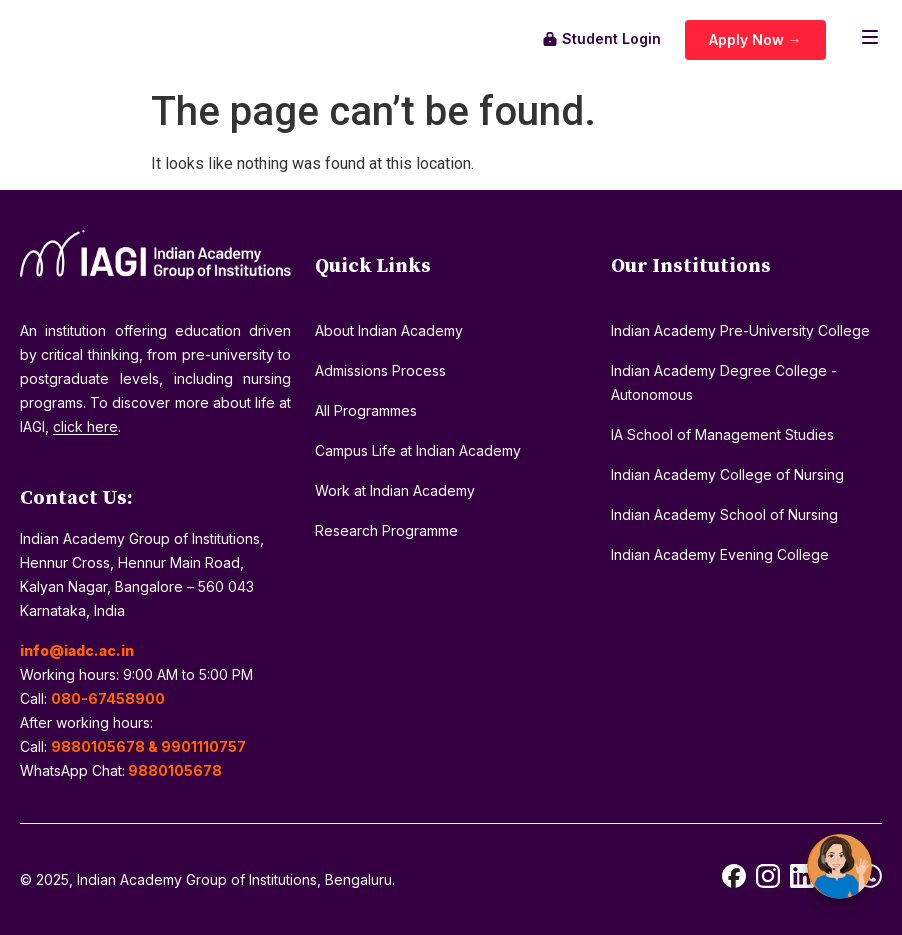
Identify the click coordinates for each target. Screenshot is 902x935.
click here (85, 426)
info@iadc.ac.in (77, 650)
